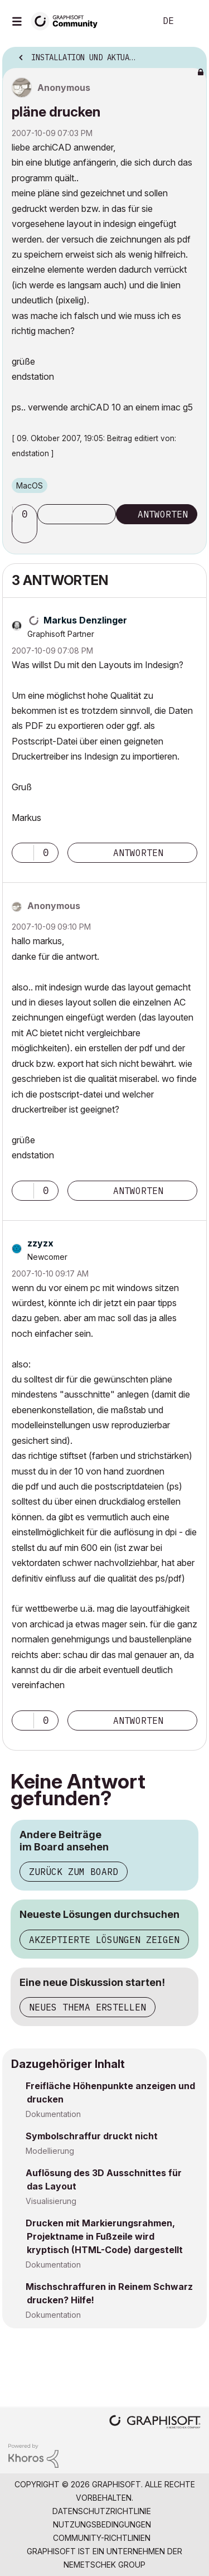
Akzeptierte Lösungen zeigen (104, 1939)
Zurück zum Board (73, 1871)
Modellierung (50, 2150)
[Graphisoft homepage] (155, 2423)
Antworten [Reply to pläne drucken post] (163, 514)
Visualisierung (51, 2201)
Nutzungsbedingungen (102, 2524)
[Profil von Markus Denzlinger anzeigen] (85, 620)
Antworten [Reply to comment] (138, 852)
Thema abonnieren (76, 514)
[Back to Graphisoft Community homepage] (68, 20)
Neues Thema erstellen (87, 2007)
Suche (130, 21)
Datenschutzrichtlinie (101, 2511)
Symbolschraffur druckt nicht (92, 2136)
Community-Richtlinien (101, 2538)
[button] (26, 533)
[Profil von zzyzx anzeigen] (40, 1243)
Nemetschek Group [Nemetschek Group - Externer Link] (104, 2564)
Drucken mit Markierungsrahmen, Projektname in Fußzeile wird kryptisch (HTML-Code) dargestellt (104, 2236)
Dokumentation (53, 2114)
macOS (29, 485)
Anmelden (191, 21)
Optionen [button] (191, 54)
